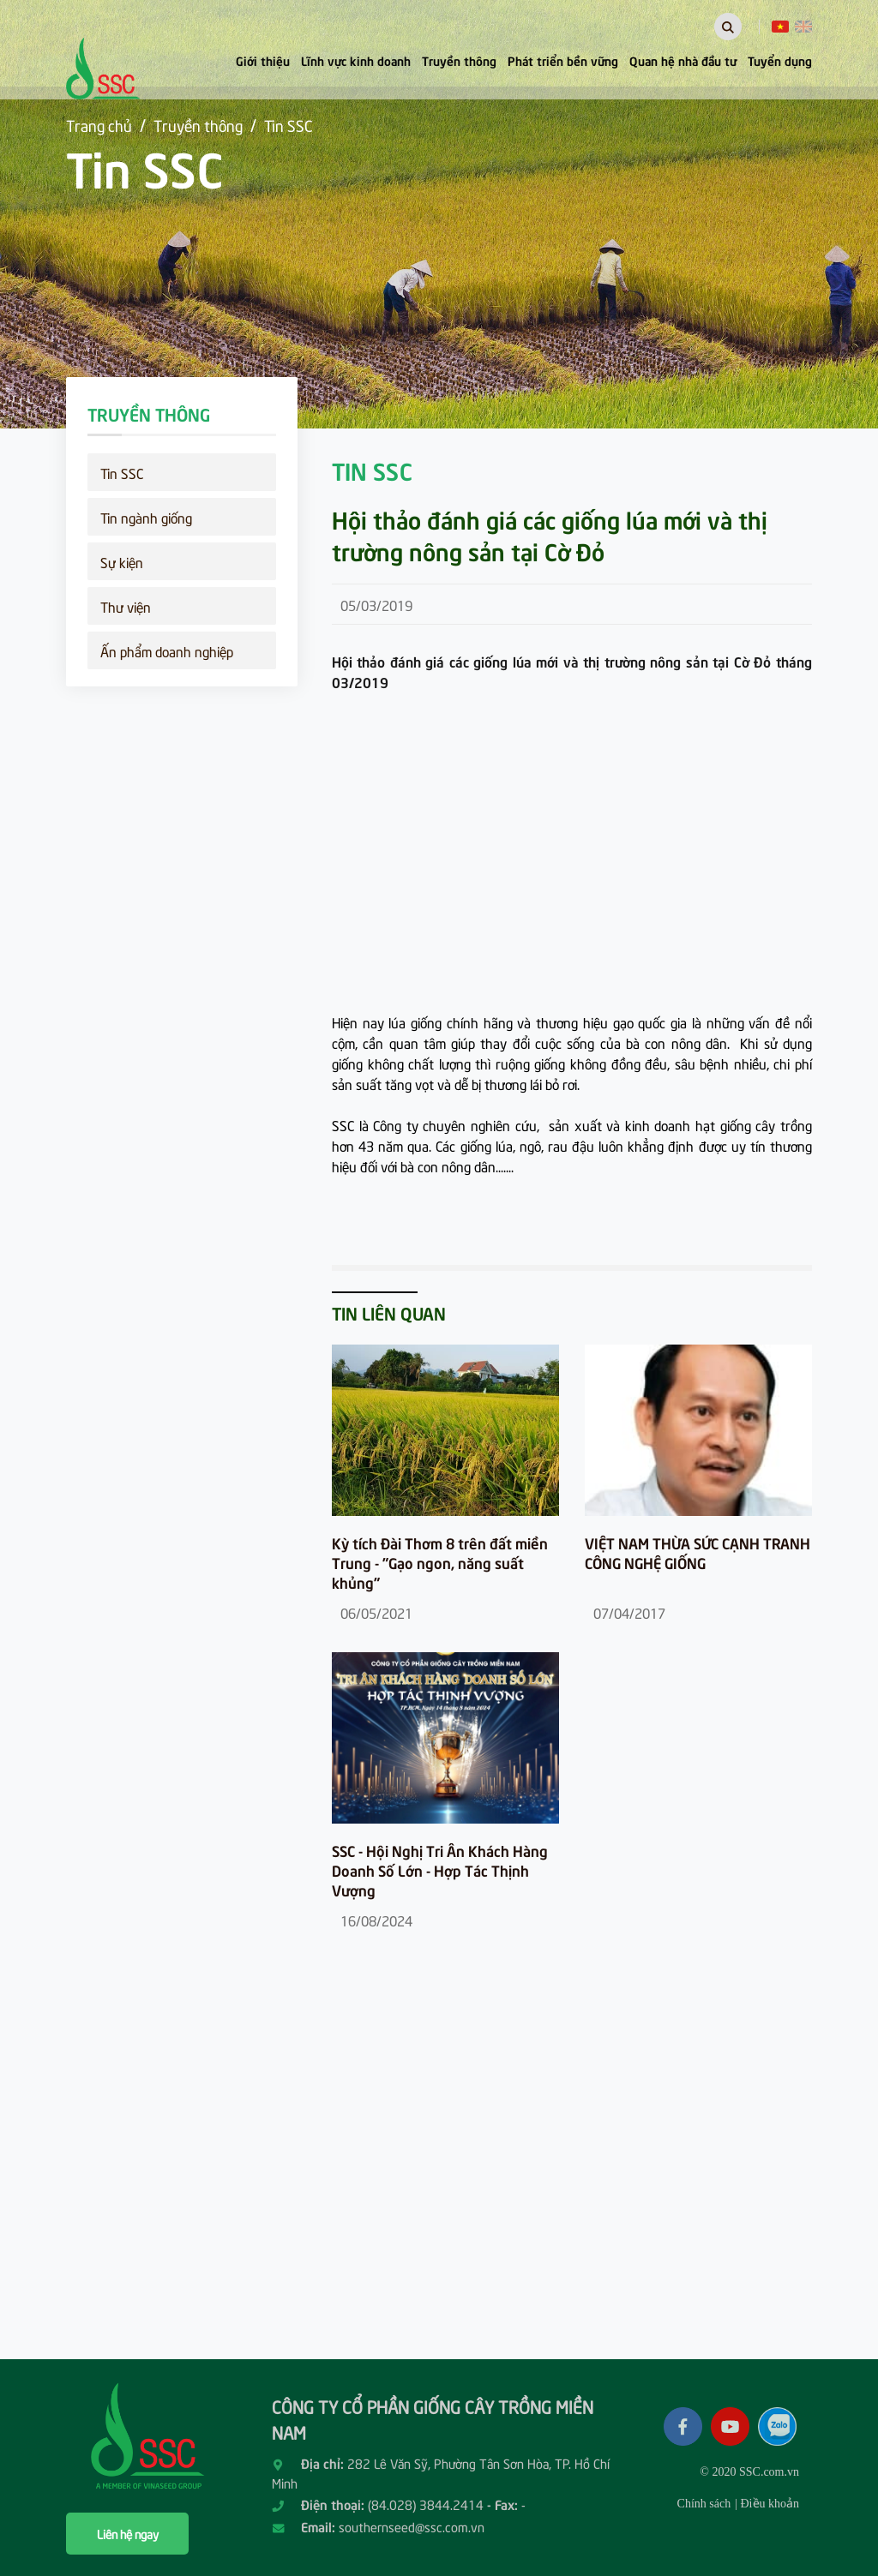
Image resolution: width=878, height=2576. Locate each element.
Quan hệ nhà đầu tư (683, 60)
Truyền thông (459, 60)
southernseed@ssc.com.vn (411, 2526)
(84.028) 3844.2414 (426, 2504)
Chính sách (704, 2503)
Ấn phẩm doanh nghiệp (166, 650)
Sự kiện (121, 561)
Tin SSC (288, 124)
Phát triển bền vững (563, 60)
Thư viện (125, 605)
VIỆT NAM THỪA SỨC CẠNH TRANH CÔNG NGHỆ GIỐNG (697, 1553)
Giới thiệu (263, 60)
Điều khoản (770, 2503)
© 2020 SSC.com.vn (749, 2471)
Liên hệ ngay (128, 2533)
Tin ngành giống (146, 516)
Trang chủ (99, 124)
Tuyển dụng (780, 60)
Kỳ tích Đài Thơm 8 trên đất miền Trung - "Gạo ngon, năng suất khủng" (440, 1562)
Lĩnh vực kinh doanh (356, 60)
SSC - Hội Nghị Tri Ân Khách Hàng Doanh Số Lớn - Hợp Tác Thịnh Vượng (440, 1870)
